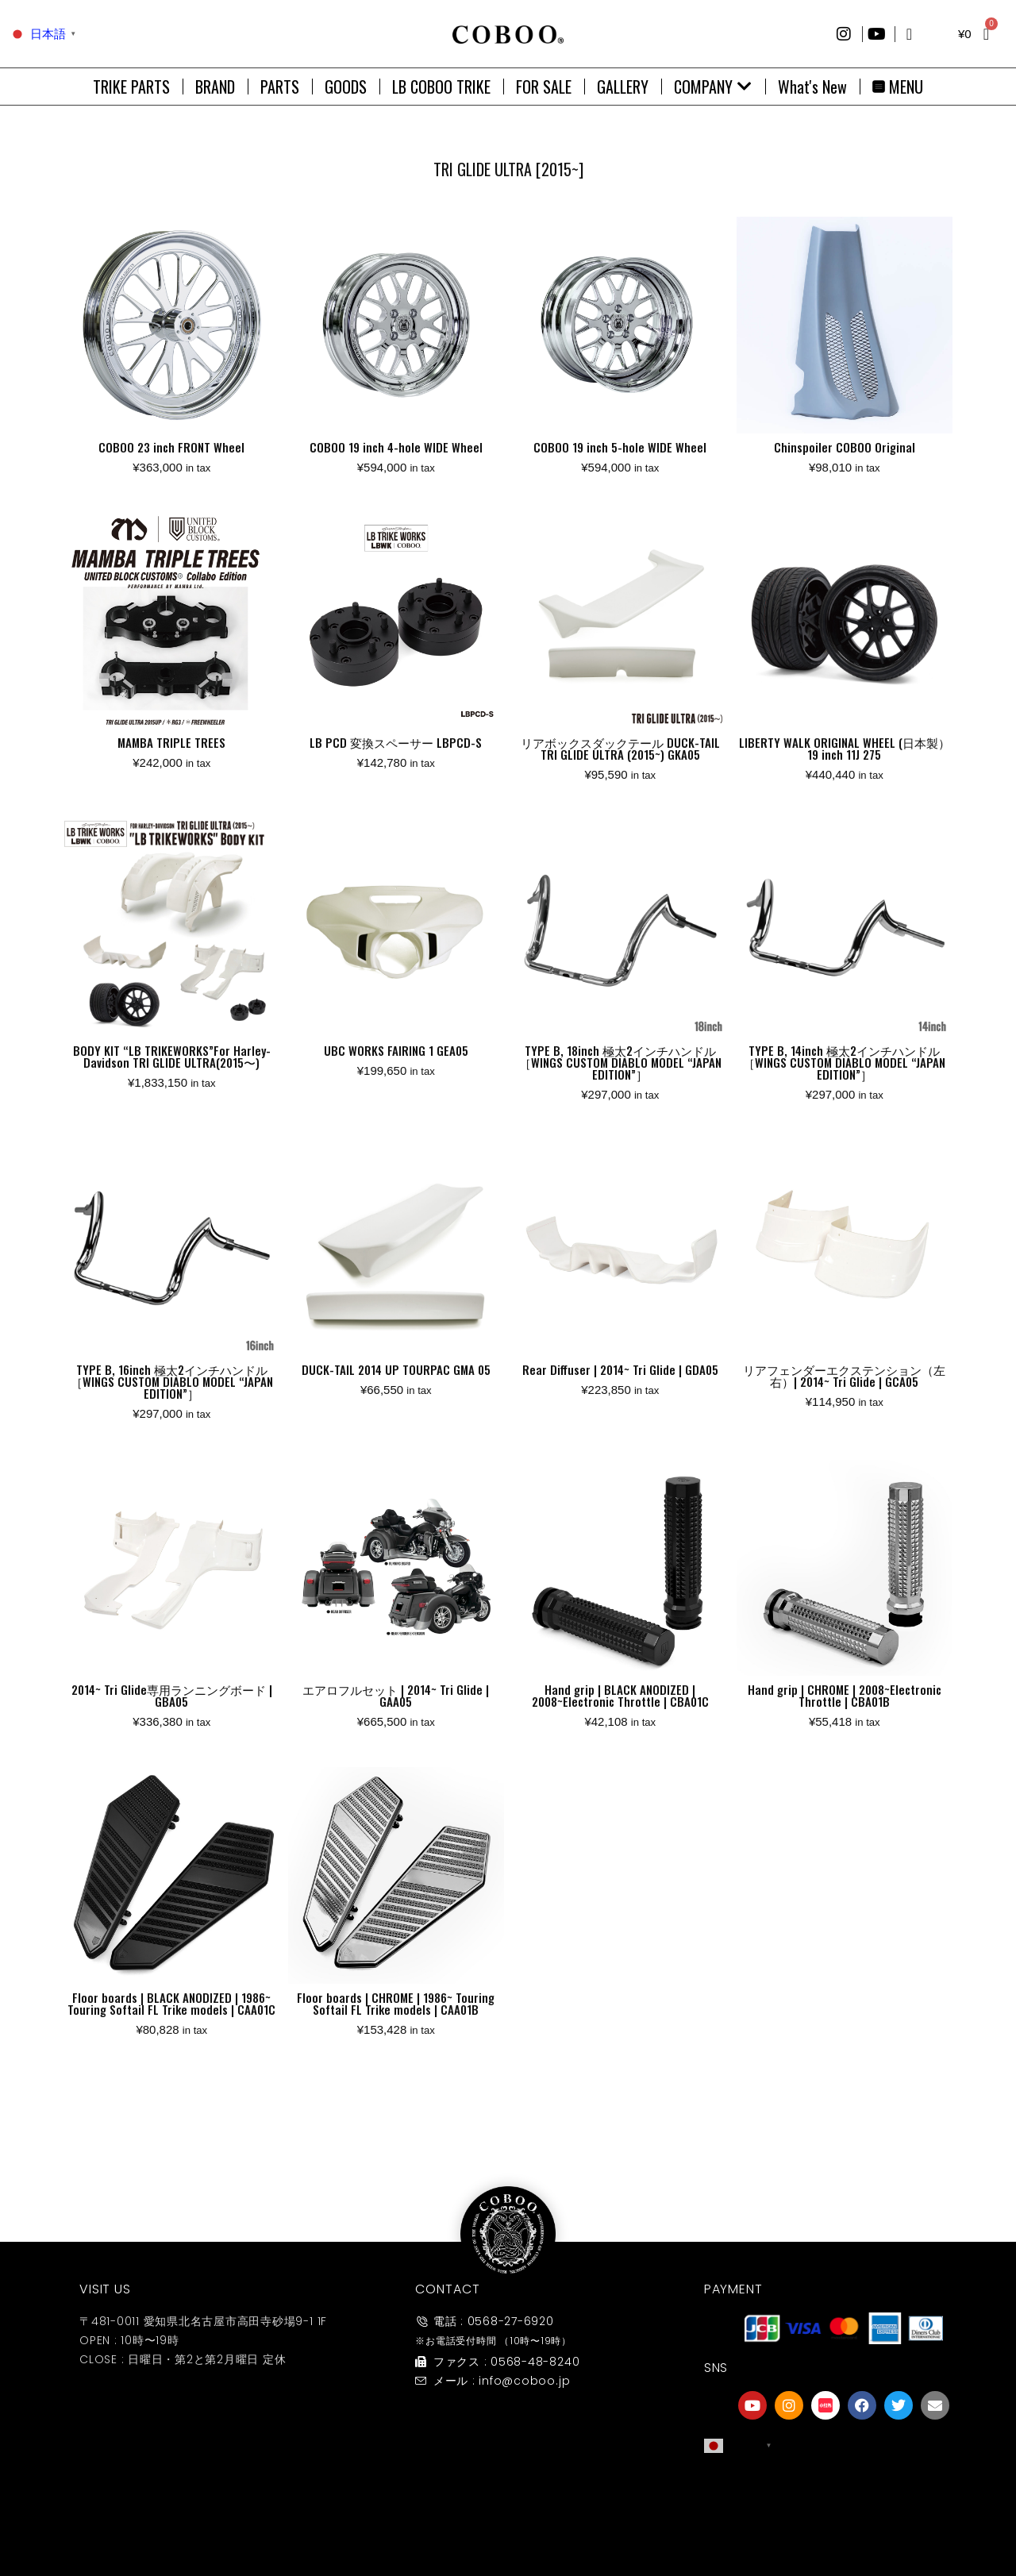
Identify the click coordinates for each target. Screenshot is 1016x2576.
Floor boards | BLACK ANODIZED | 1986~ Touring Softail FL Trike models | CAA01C (171, 2003)
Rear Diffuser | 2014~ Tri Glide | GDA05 (620, 1369)
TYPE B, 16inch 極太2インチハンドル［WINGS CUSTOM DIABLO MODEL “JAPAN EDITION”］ (172, 1381)
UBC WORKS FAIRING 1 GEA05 (396, 1050)
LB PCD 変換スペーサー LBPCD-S (396, 742)
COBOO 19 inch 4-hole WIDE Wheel (396, 447)
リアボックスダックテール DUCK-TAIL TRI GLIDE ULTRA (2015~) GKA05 (620, 748)
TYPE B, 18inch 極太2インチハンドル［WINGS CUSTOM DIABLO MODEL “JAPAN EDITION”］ (620, 1062)
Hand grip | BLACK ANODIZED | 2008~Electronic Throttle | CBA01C (620, 1695)
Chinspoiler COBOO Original (844, 447)
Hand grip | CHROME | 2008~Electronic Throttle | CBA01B (844, 1695)
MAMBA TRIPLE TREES (171, 742)
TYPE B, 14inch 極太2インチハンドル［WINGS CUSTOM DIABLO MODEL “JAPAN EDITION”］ (844, 1062)
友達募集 (844, 2523)
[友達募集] (844, 2491)
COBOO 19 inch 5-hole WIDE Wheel (619, 447)
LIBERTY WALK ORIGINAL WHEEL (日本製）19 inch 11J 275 (844, 748)
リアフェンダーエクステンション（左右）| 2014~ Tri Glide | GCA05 (844, 1375)
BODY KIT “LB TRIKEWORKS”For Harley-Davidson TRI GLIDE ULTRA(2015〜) (172, 1056)
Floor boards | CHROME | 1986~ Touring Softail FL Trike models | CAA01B (396, 2003)
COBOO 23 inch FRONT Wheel (171, 447)
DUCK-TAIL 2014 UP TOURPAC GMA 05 (396, 1369)
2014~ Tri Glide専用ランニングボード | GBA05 (171, 1695)
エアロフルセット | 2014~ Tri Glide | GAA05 (395, 1695)
